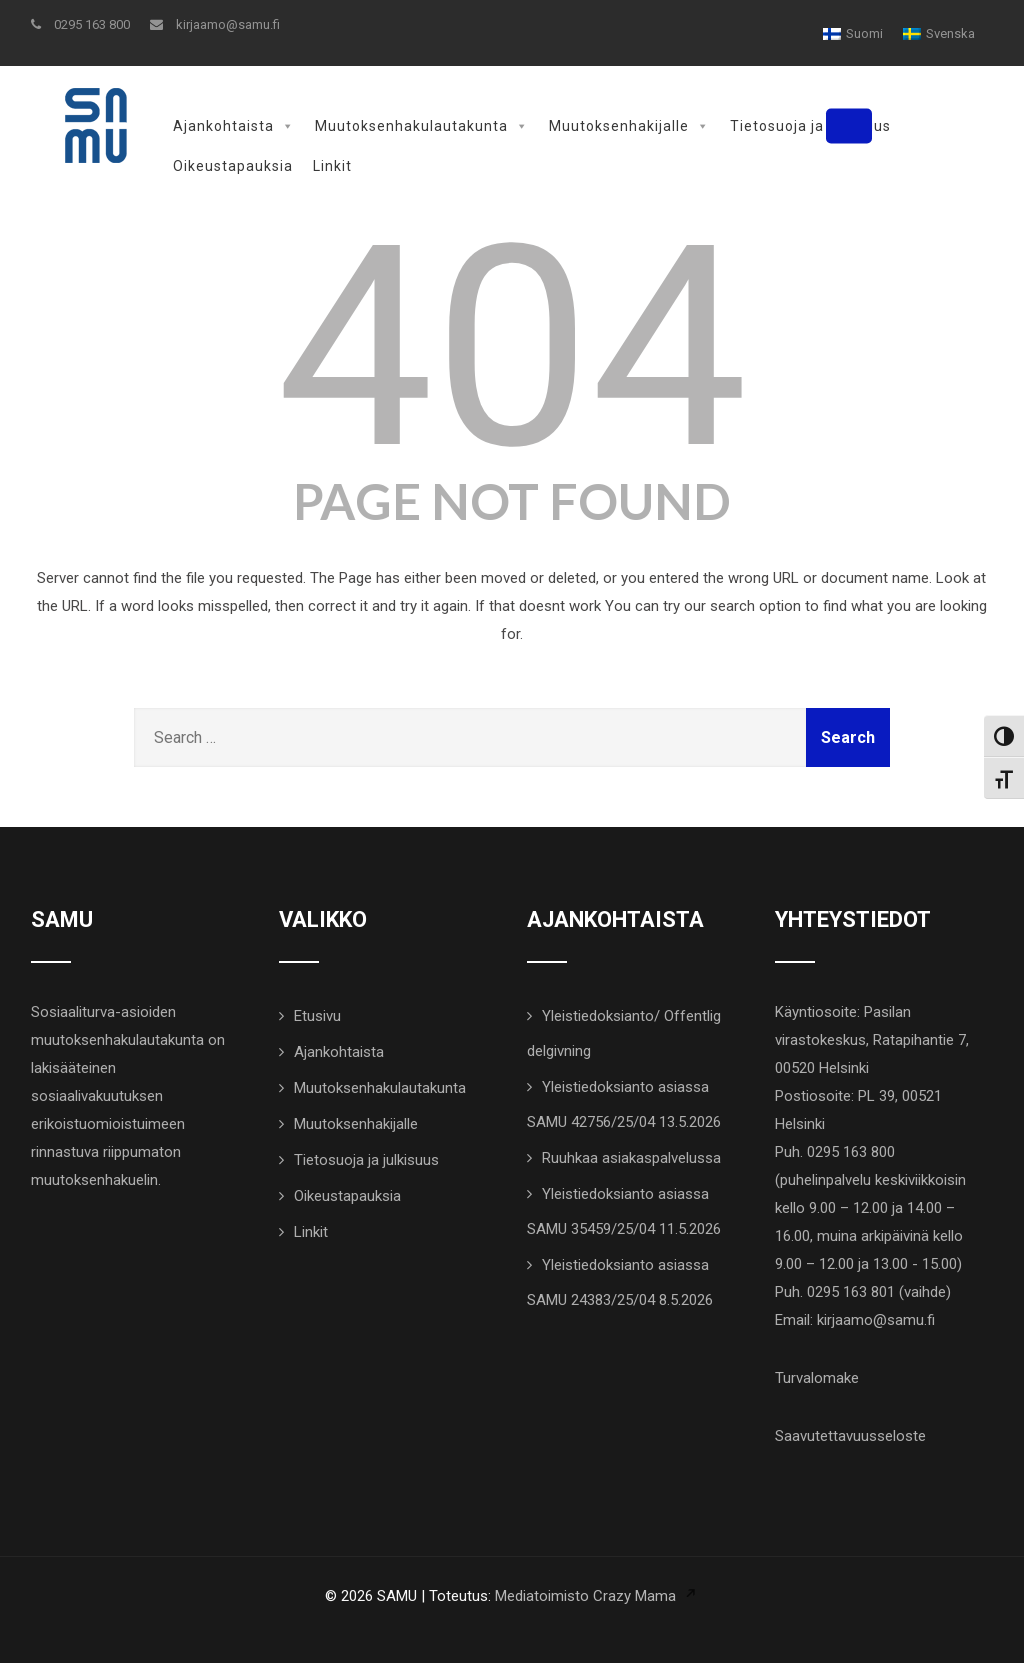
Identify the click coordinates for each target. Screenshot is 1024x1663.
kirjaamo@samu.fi (215, 24)
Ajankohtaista (234, 126)
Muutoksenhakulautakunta (422, 126)
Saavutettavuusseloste (850, 1434)
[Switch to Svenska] (939, 33)
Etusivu (317, 1014)
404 (511, 346)
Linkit (332, 166)
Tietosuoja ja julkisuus (810, 126)
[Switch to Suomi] (853, 33)
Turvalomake (817, 1376)
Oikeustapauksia (233, 166)
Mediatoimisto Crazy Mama (585, 1594)
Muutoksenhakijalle (629, 126)
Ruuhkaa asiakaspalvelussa (631, 1156)
